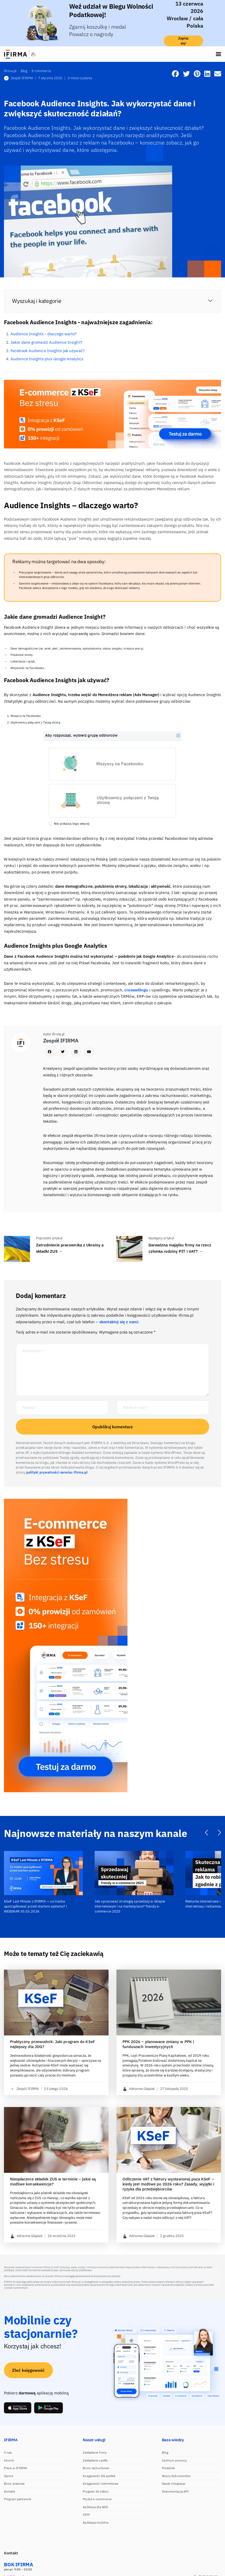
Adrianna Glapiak (138, 2088)
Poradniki (168, 2468)
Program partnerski (17, 2499)
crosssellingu (136, 989)
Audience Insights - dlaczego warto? (44, 333)
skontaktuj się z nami (118, 1321)
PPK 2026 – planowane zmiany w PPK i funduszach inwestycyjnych (158, 2044)
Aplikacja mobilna (95, 2522)
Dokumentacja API (175, 2491)
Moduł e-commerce (97, 2499)
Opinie (8, 2476)
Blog (165, 2452)
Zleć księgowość (28, 2370)
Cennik (9, 2460)
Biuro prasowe (14, 2483)
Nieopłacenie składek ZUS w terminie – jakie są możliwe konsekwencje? (53, 2181)
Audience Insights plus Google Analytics (47, 358)
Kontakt (9, 2491)
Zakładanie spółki (95, 2460)
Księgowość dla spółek (99, 2476)
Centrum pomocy (174, 2460)
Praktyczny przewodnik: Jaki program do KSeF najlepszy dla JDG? (52, 2044)
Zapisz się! (183, 41)
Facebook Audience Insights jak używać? (48, 350)
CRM (86, 2515)
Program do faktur (96, 2491)
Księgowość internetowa (100, 2483)
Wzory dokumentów (176, 2476)
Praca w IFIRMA (15, 2468)
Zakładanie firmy (95, 2452)
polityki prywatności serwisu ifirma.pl (57, 1472)
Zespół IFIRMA (18, 78)
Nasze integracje (174, 2483)
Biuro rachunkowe (96, 2468)
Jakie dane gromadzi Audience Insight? (46, 342)
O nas (8, 2452)
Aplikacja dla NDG (95, 2507)
